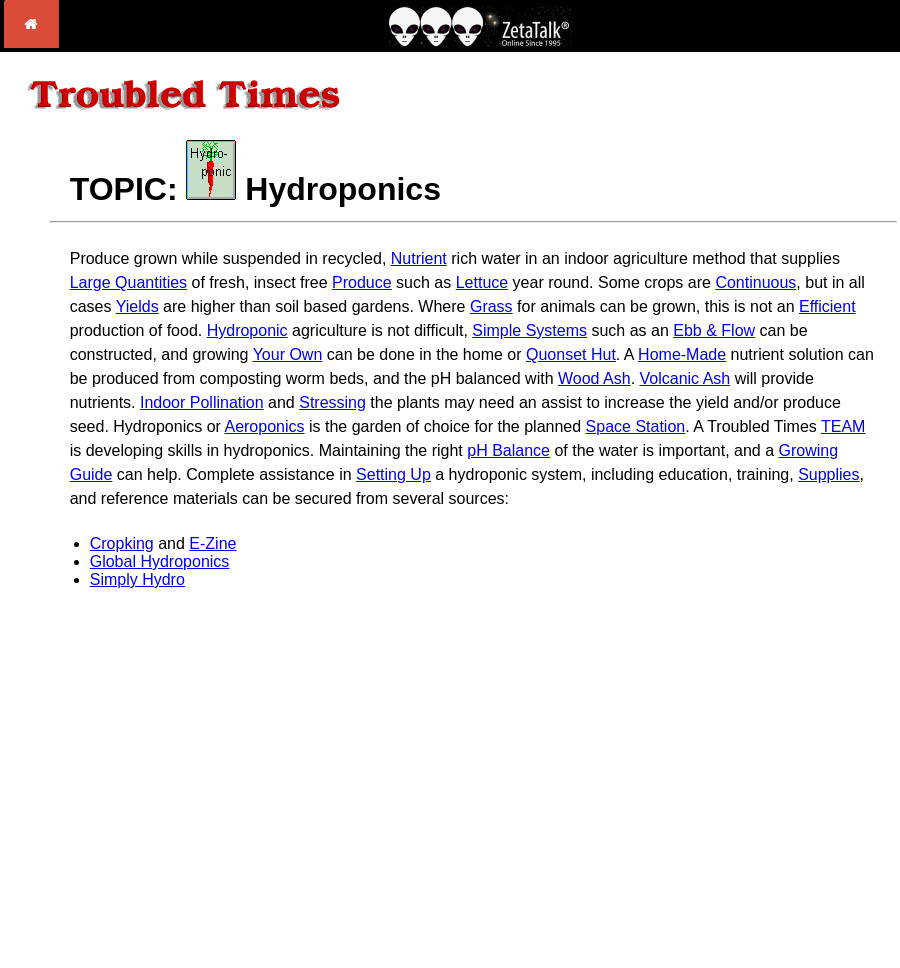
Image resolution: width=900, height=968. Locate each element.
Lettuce (482, 282)
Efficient (827, 306)
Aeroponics (264, 426)
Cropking (122, 543)
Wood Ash (594, 378)
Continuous (755, 282)
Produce (362, 282)
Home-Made (682, 354)
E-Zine (212, 543)
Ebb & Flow (714, 330)
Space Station (636, 426)
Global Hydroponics (160, 561)
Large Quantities (128, 282)
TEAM (843, 426)
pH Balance (508, 450)
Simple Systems (529, 330)
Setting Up (393, 474)
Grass (491, 306)
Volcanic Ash (685, 378)
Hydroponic (247, 330)
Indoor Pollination (202, 402)
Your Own (288, 354)
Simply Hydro (137, 579)
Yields (137, 306)
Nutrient (419, 258)
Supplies (828, 474)
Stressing (332, 402)
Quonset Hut (571, 354)
